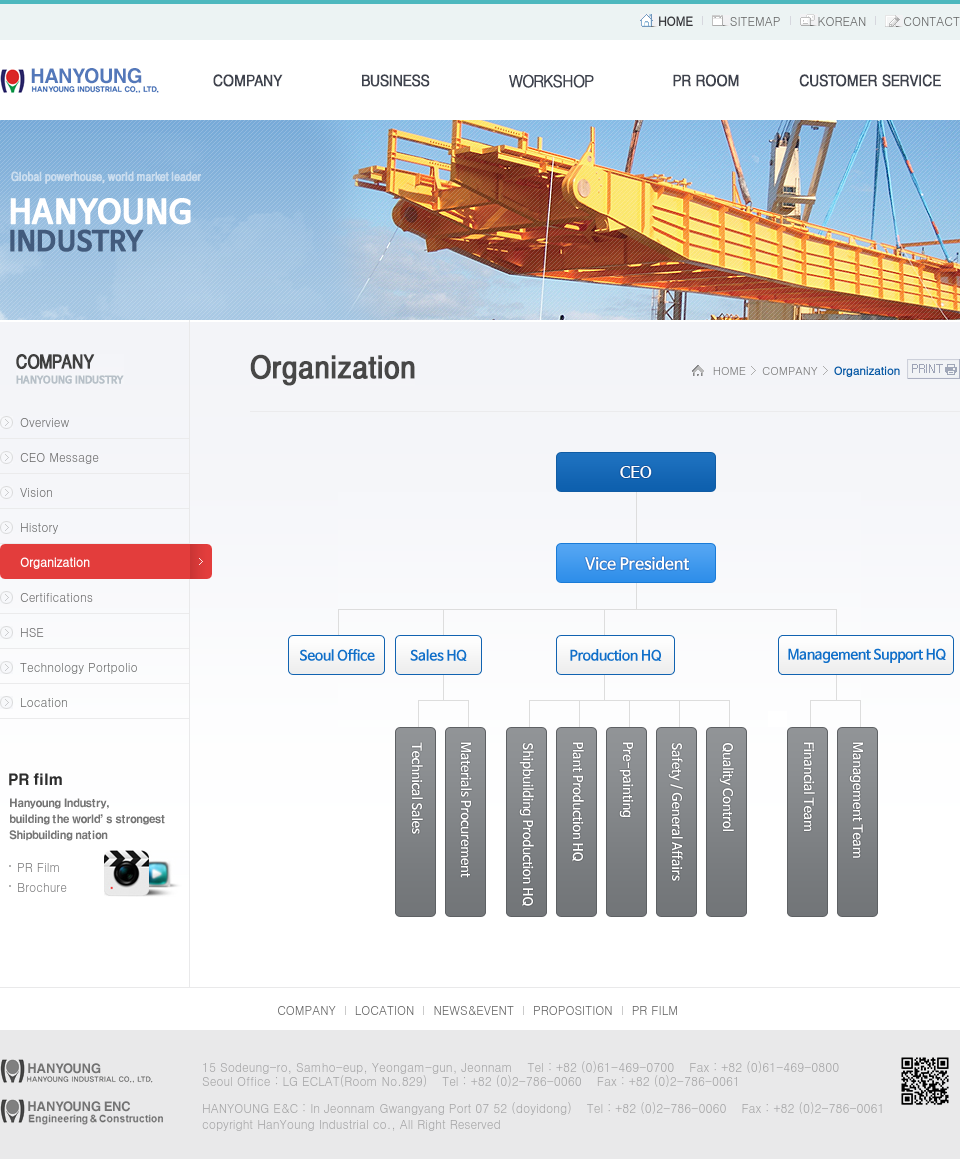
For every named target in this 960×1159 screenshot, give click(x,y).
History (39, 526)
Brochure (42, 887)
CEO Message (59, 456)
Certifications (56, 596)
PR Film (38, 867)
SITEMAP (755, 20)
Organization (55, 561)
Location (44, 701)
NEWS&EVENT (473, 1009)
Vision (36, 491)
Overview (44, 421)
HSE (32, 631)
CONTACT (931, 20)
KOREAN (842, 20)
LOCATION (385, 1009)
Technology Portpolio (79, 666)
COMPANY (306, 1009)
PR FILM (655, 1009)
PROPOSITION (573, 1009)
